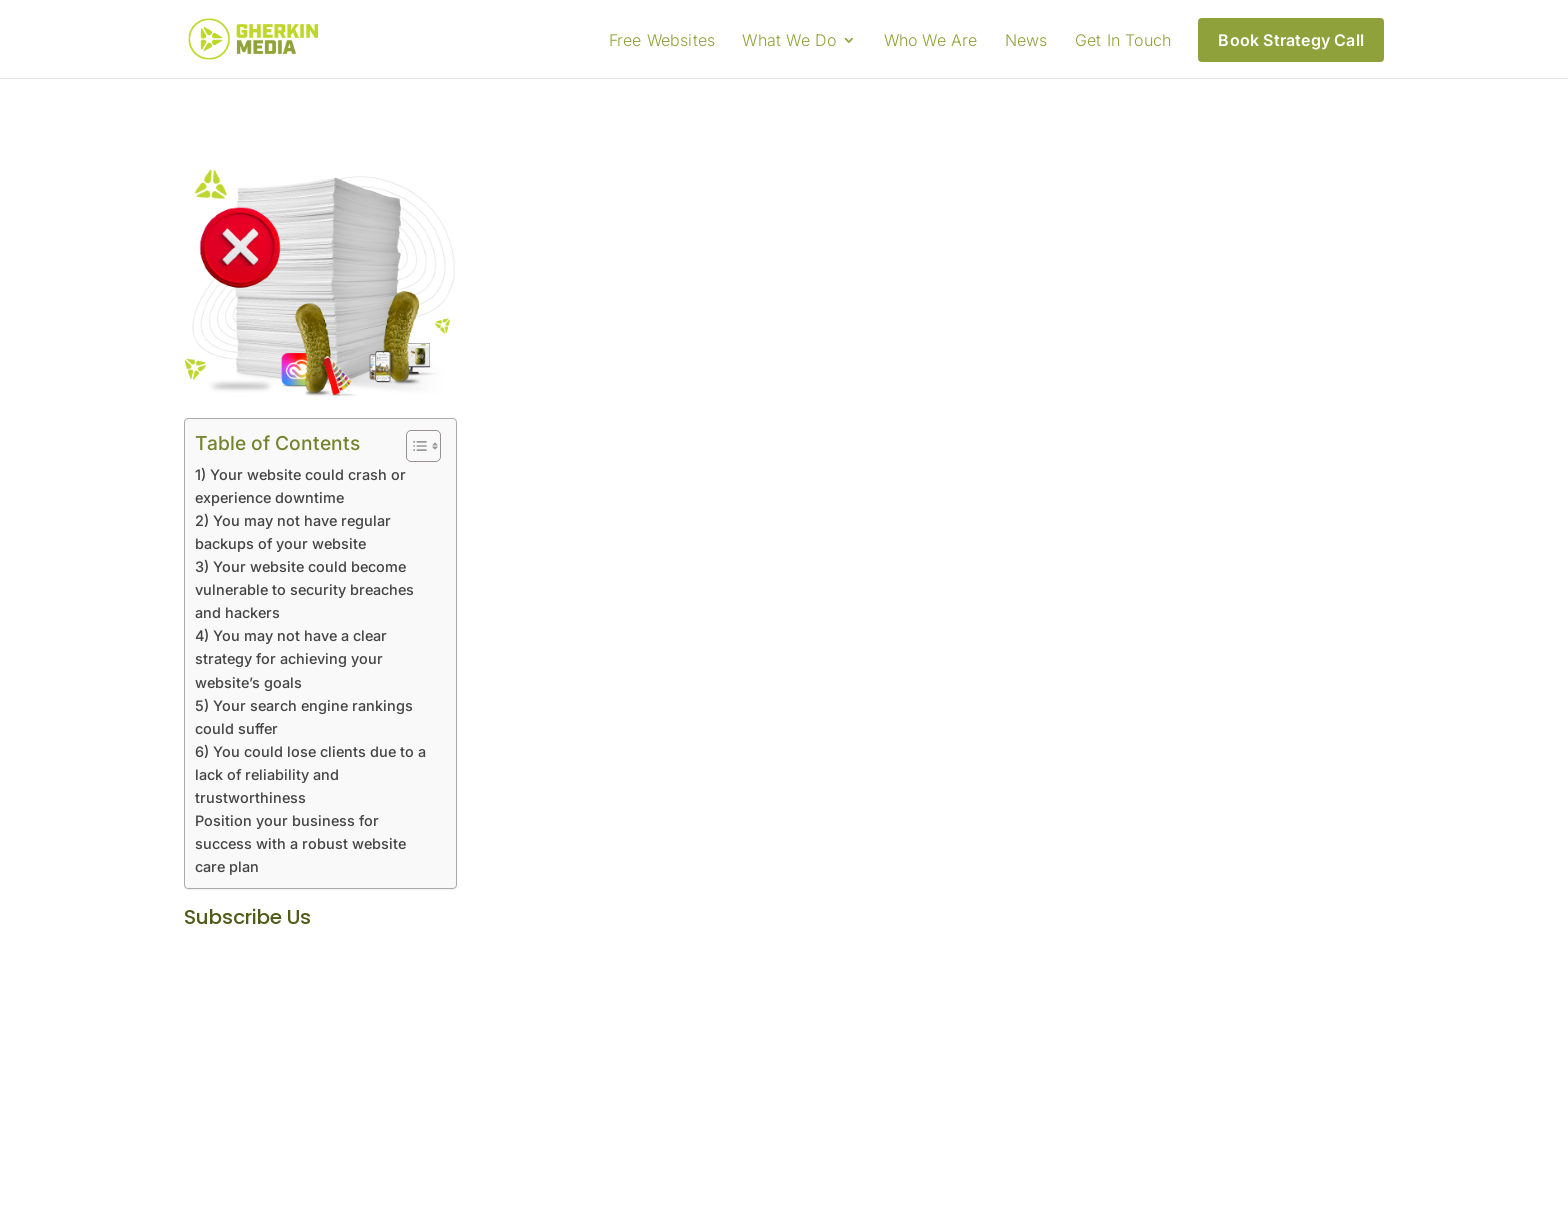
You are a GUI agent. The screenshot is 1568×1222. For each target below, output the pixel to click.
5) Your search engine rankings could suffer (304, 717)
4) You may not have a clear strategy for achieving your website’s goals (291, 658)
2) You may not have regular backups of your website (293, 532)
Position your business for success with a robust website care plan (300, 843)
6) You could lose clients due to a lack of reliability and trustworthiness (310, 774)
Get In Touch (1123, 41)
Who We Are (931, 41)
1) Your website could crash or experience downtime (300, 486)
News (1026, 41)
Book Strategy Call (1291, 40)
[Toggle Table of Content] (413, 446)
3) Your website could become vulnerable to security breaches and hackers (304, 589)
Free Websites (662, 41)
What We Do (789, 41)
